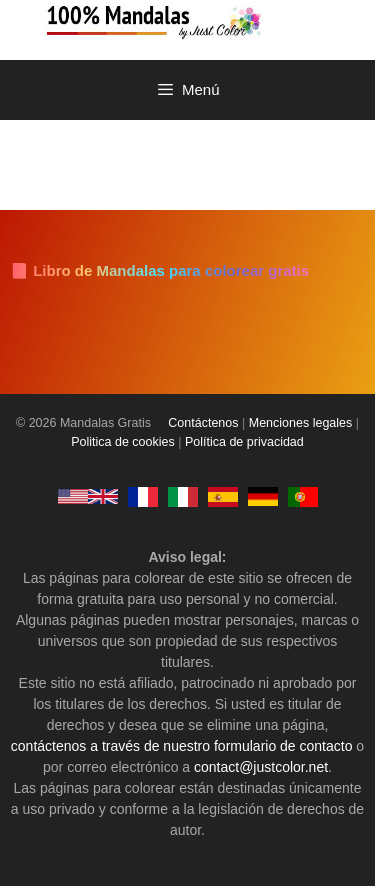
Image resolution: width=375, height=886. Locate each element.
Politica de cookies (123, 442)
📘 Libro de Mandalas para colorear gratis (159, 270)
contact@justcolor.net (261, 767)
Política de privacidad (244, 442)
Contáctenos (203, 423)
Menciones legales (301, 423)
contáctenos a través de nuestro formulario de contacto (182, 746)
